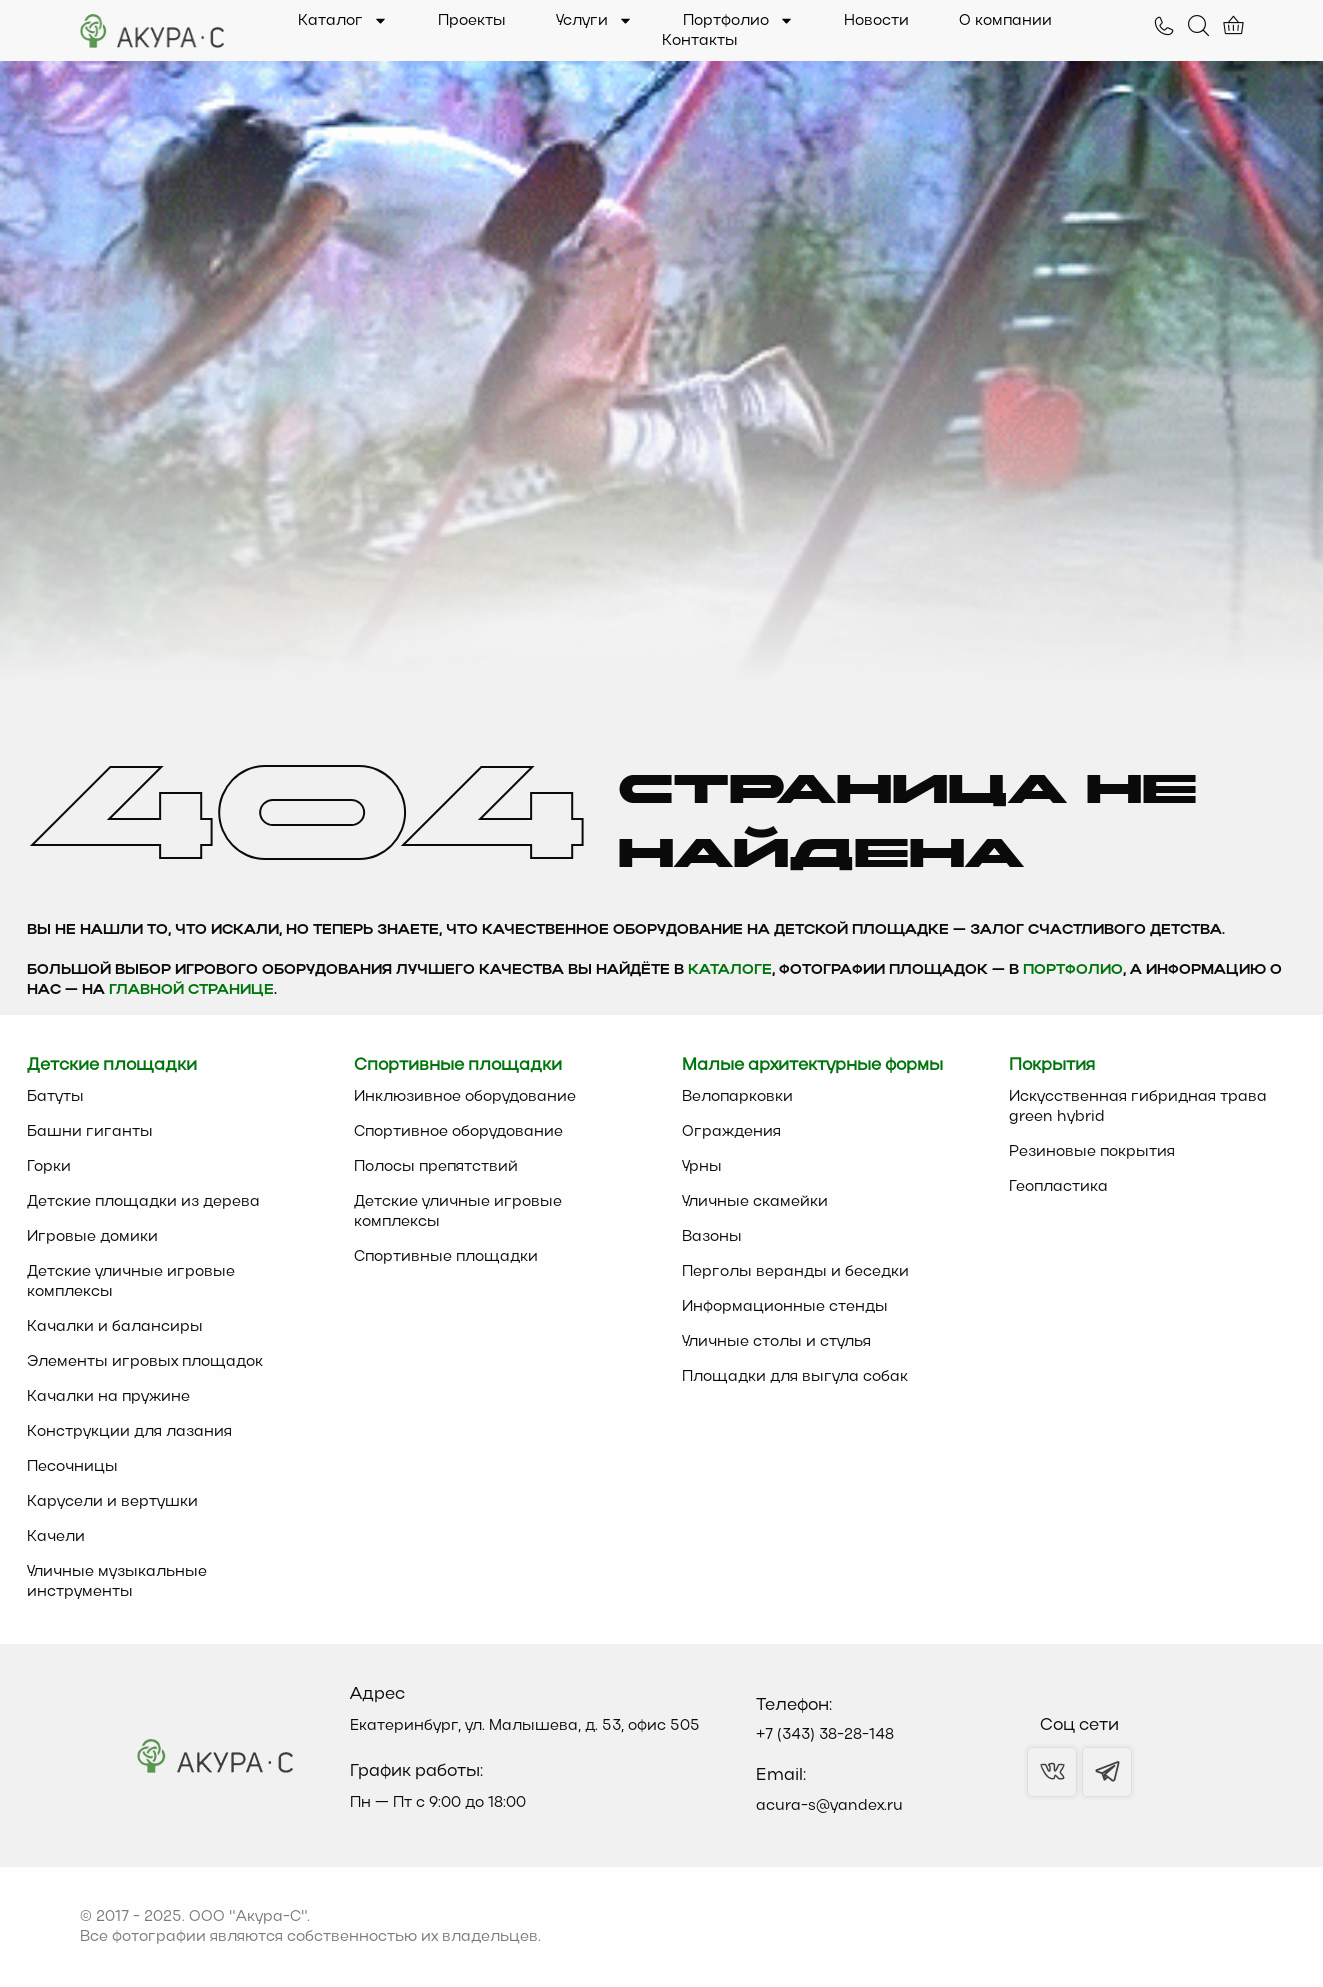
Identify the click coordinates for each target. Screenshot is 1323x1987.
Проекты (472, 21)
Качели (56, 1537)
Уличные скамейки (755, 1202)
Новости (876, 21)
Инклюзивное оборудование (465, 1097)
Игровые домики (92, 1237)
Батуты (55, 1097)
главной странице (191, 990)
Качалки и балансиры (115, 1327)
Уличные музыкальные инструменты (117, 1582)
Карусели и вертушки (112, 1502)
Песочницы (72, 1467)
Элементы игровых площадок (145, 1362)
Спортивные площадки (446, 1257)
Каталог (343, 21)
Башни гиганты (90, 1132)
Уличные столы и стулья (776, 1342)
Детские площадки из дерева (143, 1202)
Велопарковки (737, 1097)
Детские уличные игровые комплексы (131, 1282)
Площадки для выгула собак (795, 1377)
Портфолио (738, 21)
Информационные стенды (785, 1307)
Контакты (700, 41)
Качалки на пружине (108, 1397)
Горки (49, 1167)
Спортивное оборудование (458, 1132)
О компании (1005, 21)
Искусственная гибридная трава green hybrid (1138, 1107)
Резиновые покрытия (1092, 1152)
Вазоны (712, 1237)
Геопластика (1058, 1187)
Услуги (594, 21)
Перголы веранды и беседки (795, 1272)
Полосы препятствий (436, 1167)
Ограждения (731, 1132)
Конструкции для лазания (129, 1432)
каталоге (730, 970)
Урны (702, 1167)
